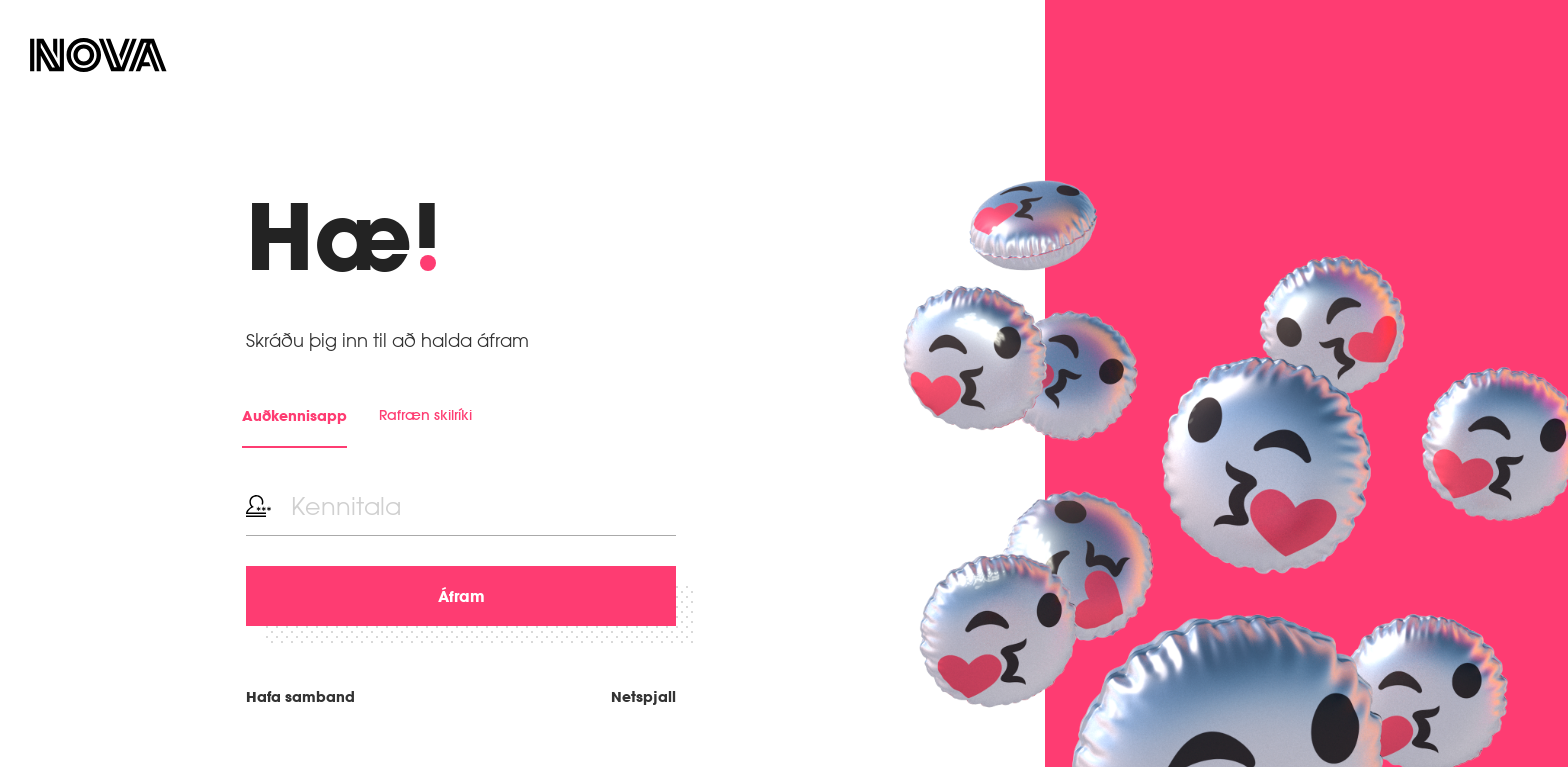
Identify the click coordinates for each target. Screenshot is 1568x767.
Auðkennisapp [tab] (294, 415)
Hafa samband (300, 696)
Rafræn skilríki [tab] (425, 415)
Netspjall (643, 696)
